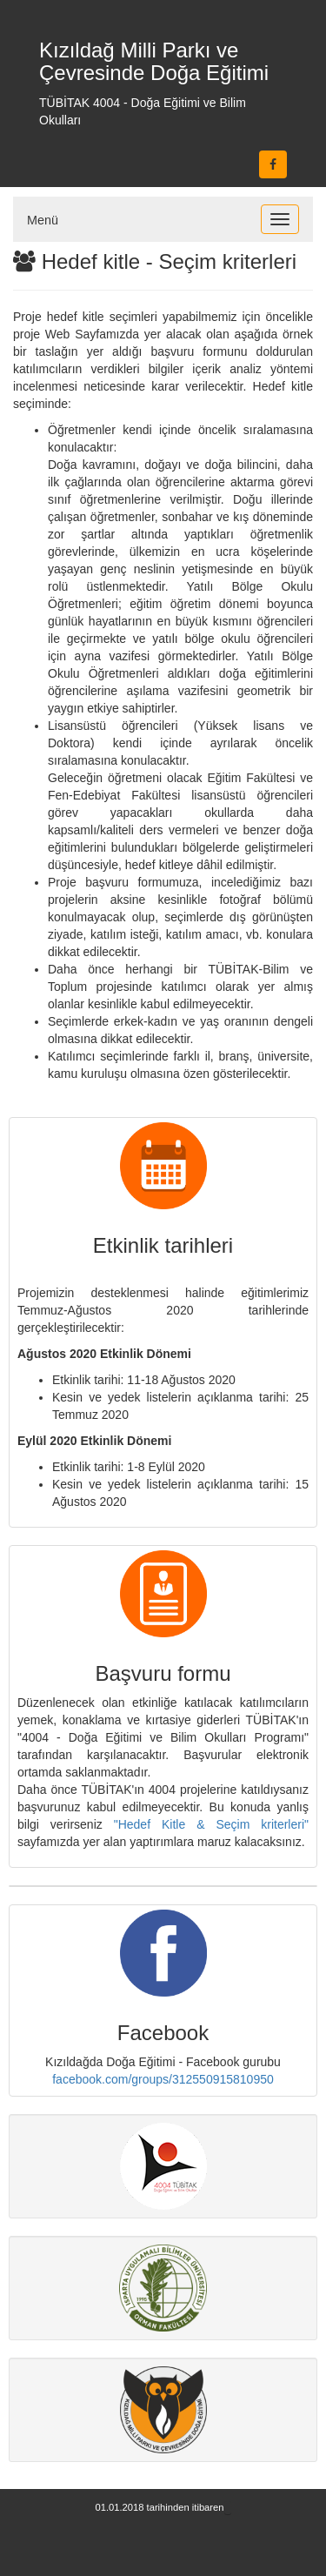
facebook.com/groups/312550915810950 (163, 2079)
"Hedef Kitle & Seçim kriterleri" (211, 1824)
